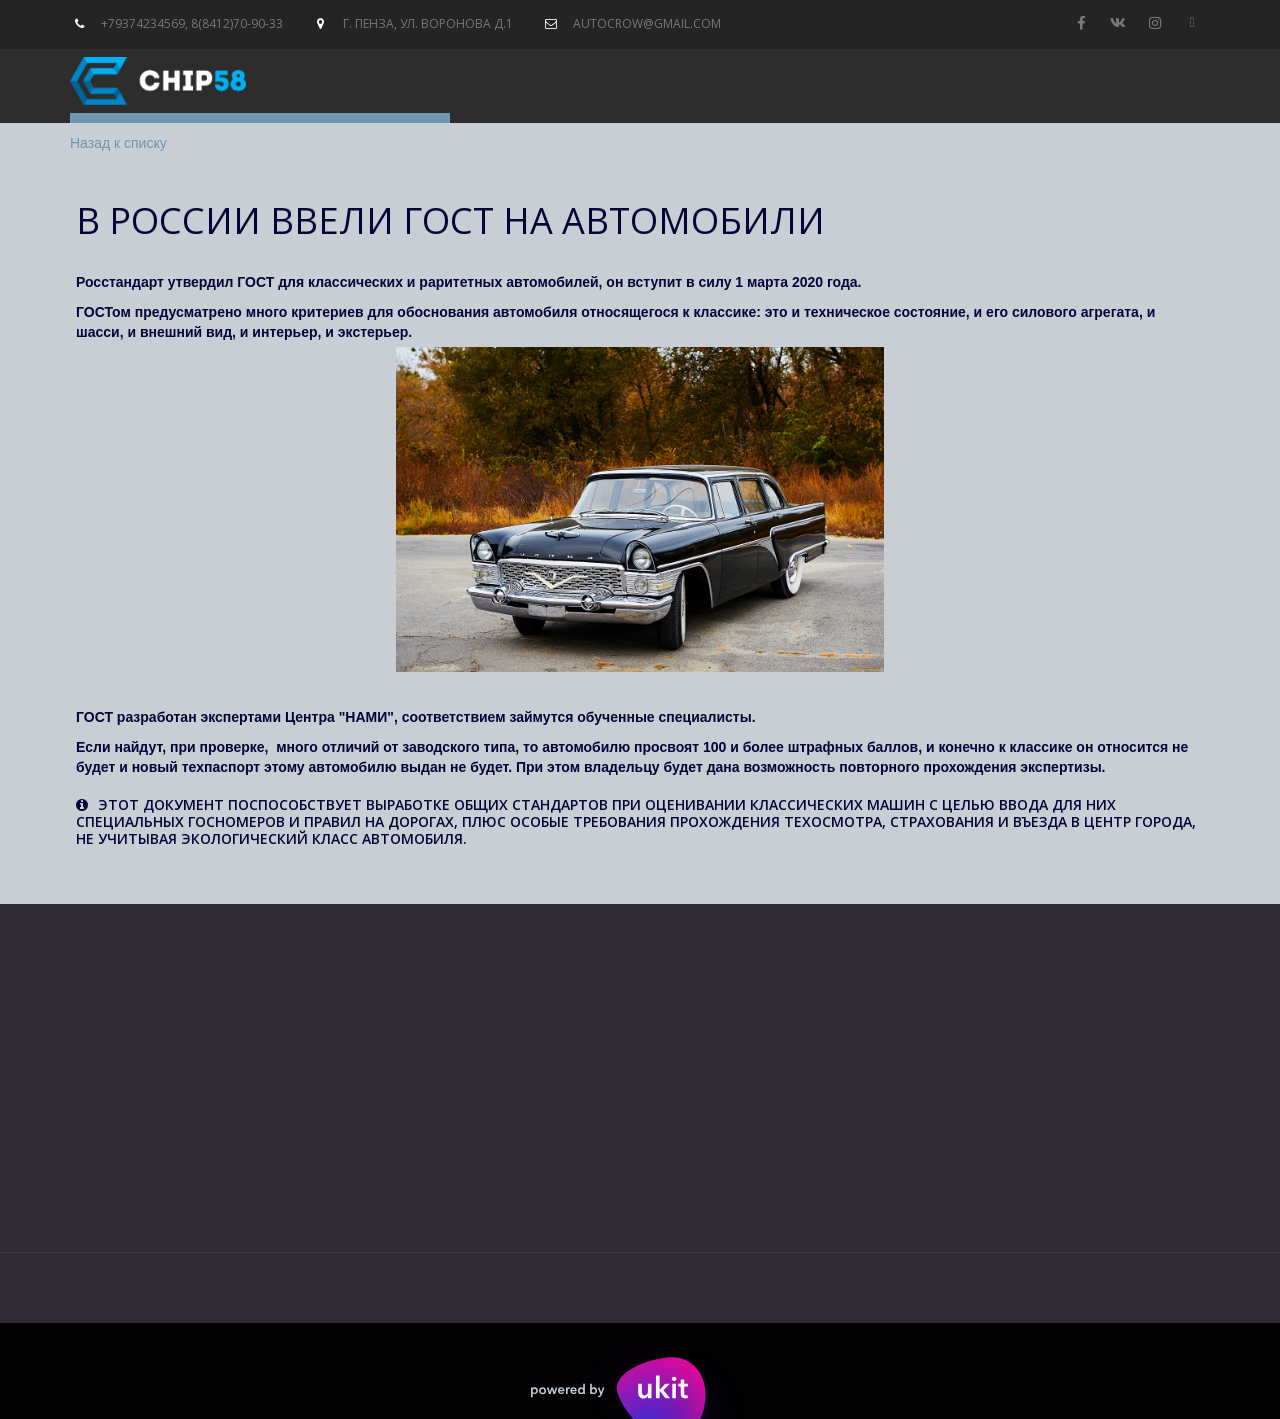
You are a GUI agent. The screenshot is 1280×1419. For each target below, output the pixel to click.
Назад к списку (118, 143)
